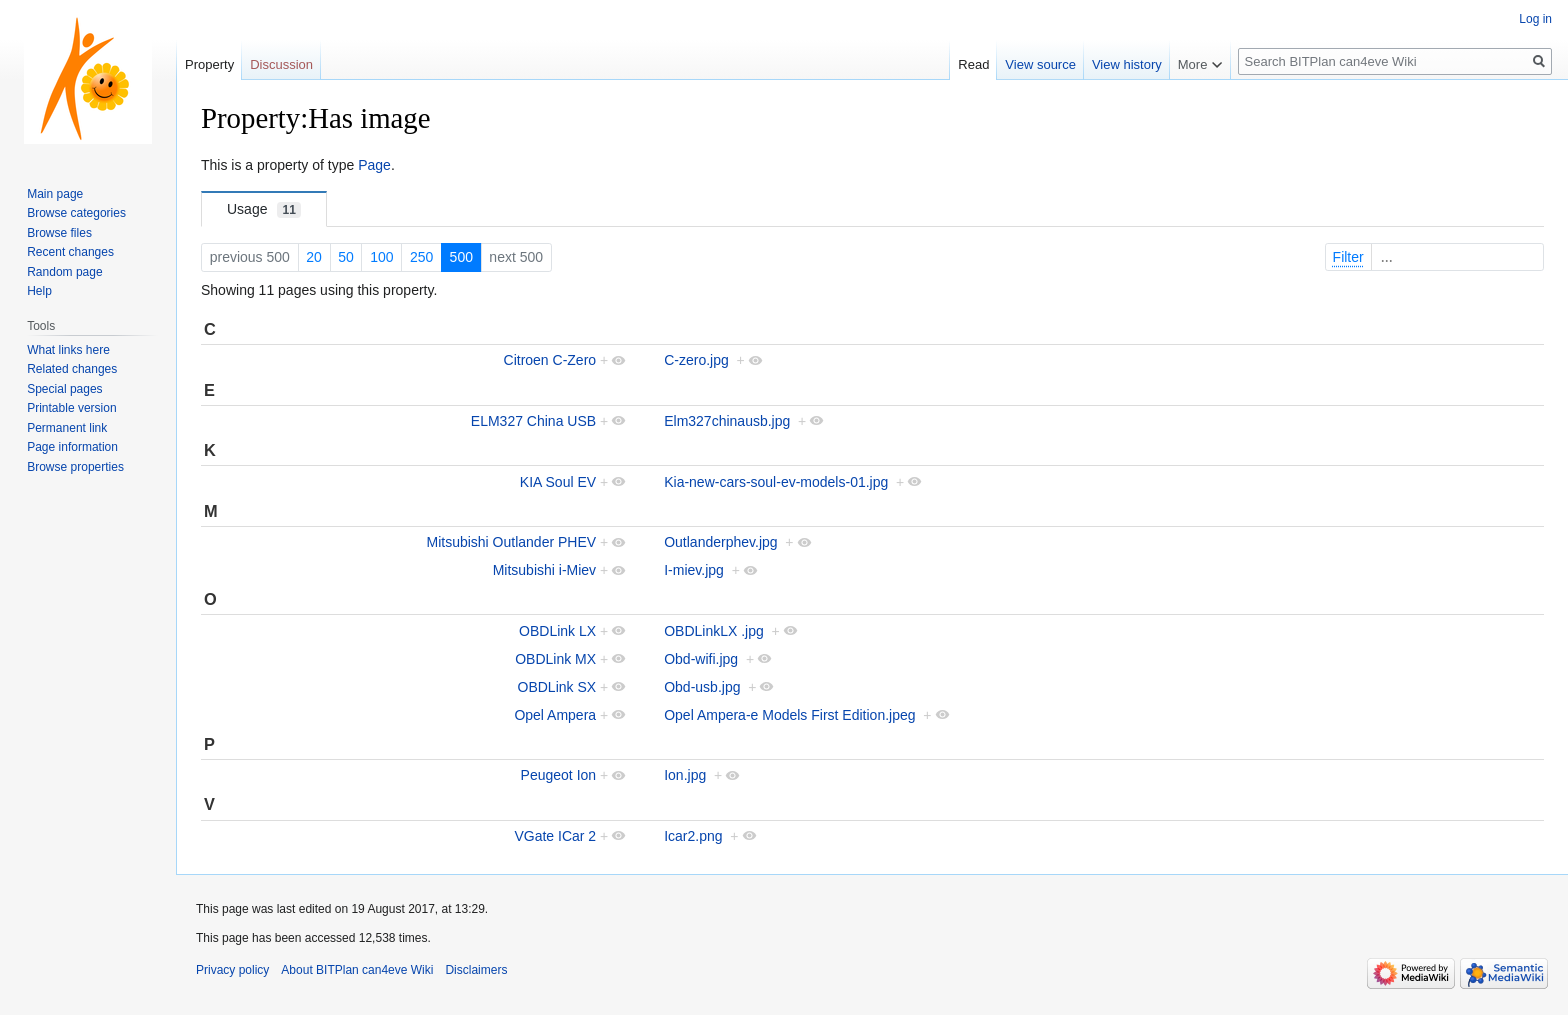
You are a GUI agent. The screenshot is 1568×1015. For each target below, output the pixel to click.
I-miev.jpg (694, 570)
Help (39, 291)
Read (973, 64)
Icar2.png (693, 836)
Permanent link (67, 428)
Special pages (64, 389)
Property (209, 64)
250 (421, 257)
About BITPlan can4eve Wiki (357, 970)
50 (346, 257)
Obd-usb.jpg (702, 687)
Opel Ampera (555, 715)
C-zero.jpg (696, 360)
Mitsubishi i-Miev (544, 570)
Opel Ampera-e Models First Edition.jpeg (789, 715)
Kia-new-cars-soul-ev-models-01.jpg (776, 482)
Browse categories (76, 213)
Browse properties (75, 467)
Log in (1535, 19)
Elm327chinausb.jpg (727, 421)
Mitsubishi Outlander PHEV (511, 542)
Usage (264, 209)
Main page (55, 194)
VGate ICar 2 (555, 836)
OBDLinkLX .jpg (714, 631)
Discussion (281, 64)
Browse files (59, 233)
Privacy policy (232, 970)
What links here (68, 350)
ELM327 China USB (533, 421)
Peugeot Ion (559, 775)
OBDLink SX (557, 687)
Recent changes (70, 252)
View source (1040, 64)
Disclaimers (476, 970)
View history (1127, 64)
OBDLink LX (557, 631)
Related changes (72, 369)
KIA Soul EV (558, 482)
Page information (72, 447)
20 (314, 257)
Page (374, 165)
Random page (64, 272)
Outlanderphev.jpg (720, 542)
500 (461, 257)
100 (381, 257)
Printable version (71, 408)
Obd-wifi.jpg (701, 659)
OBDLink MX (555, 659)
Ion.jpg (685, 775)
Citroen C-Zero (550, 360)
